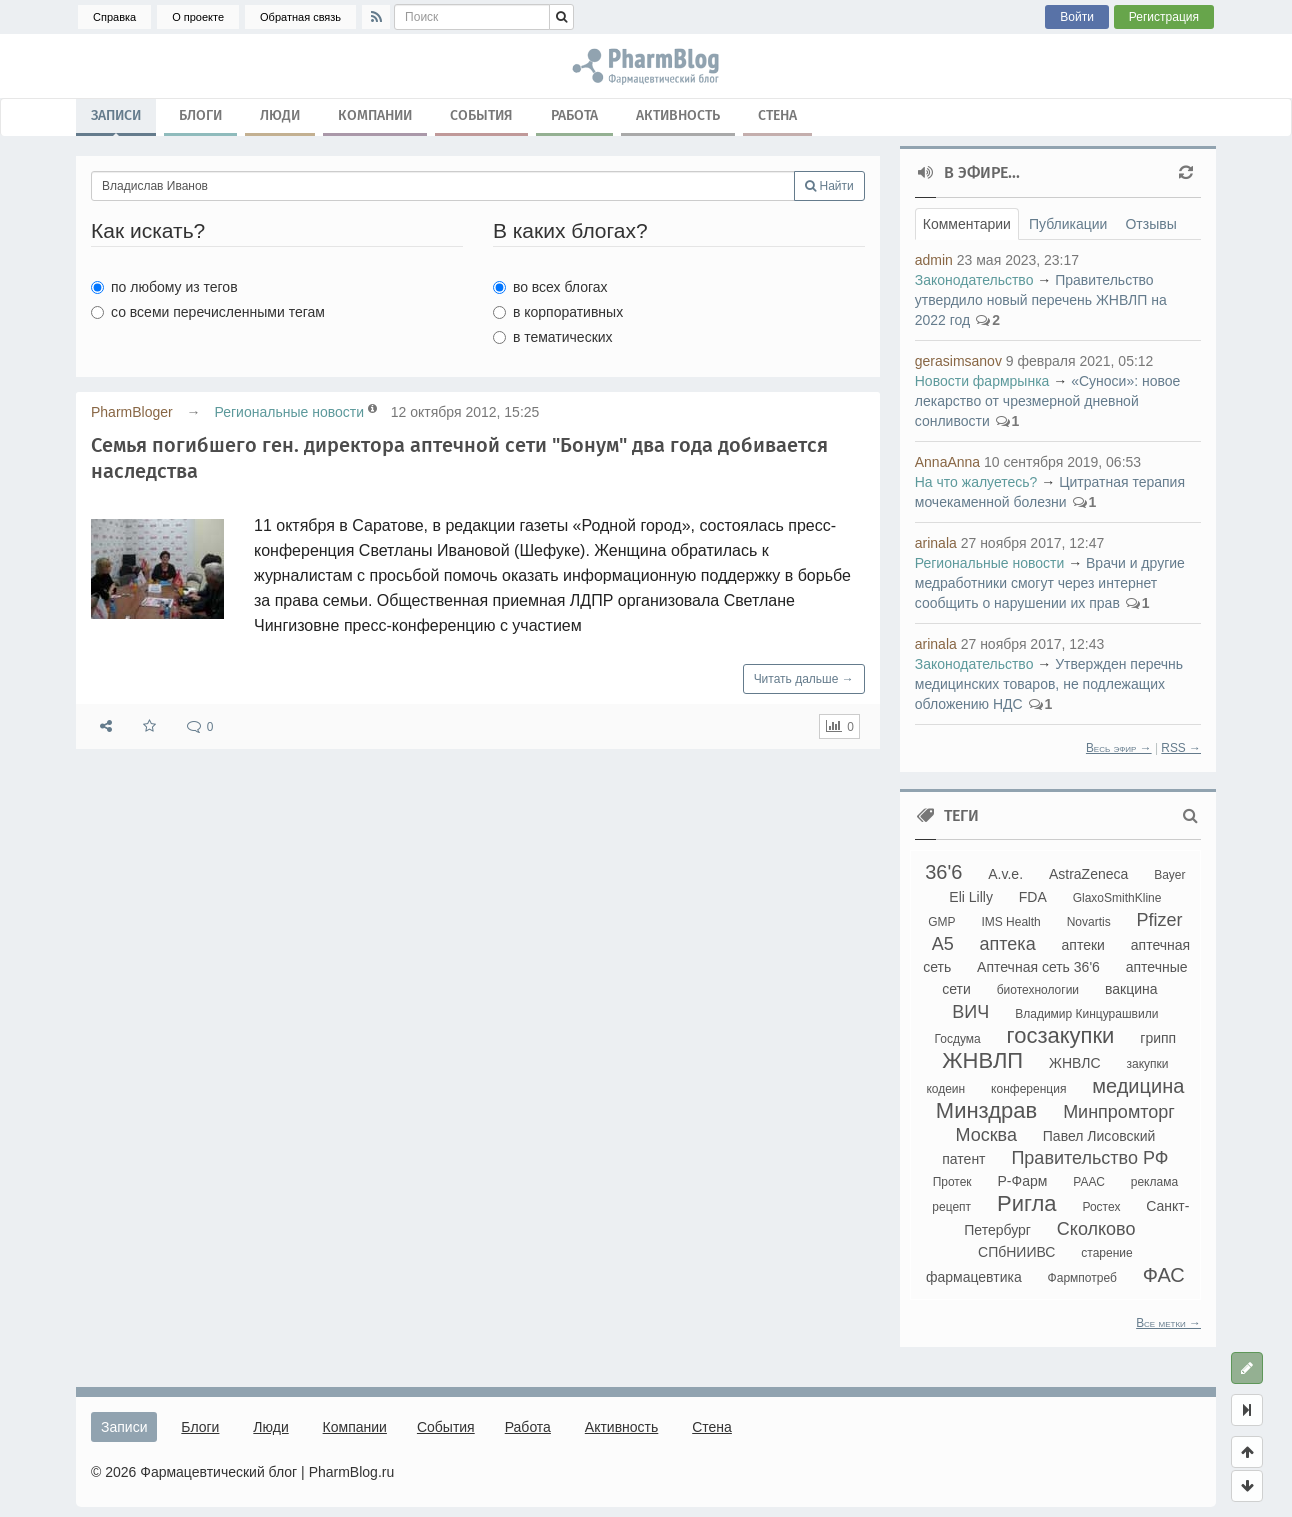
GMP (941, 922)
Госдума (958, 1039)
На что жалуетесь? (976, 482)
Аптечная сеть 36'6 (1038, 967)
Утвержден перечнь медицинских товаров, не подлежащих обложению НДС (1049, 684)
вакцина (1131, 989)
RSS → (1181, 748)
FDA (1033, 897)
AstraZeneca (1088, 874)
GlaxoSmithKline (1117, 898)
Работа (574, 115)
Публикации (1068, 224)
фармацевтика (974, 1277)
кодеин (945, 1089)
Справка (114, 17)
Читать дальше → (804, 679)
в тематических (553, 337)
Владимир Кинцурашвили (1086, 1014)
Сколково (1096, 1229)
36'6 (943, 872)
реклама (1154, 1182)
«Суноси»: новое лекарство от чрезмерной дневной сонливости (1048, 401)
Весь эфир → (1119, 748)
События (481, 115)
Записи (116, 120)
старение (1106, 1253)
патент (963, 1159)
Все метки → (1168, 1323)
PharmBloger (132, 412)
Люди (280, 115)
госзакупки (1061, 1035)
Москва (985, 1135)
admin (934, 260)
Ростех (1101, 1207)
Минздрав (986, 1110)
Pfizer (1160, 920)
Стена (777, 115)
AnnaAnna (947, 462)
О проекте (198, 17)
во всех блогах (550, 287)
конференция (1028, 1089)
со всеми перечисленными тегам (208, 312)
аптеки (1083, 945)
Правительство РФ (1089, 1158)
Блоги (200, 115)
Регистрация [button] (1164, 17)
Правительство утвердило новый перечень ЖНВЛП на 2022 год (1041, 300)
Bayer (1169, 875)
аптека (1008, 944)
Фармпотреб (1082, 1278)
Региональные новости (289, 412)
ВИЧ (970, 1012)
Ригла (1027, 1203)
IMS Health (1010, 922)
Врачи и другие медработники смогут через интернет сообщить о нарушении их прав (1050, 583)
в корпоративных (558, 312)
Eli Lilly (971, 897)
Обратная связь (300, 17)
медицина (1138, 1086)
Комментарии (967, 224)
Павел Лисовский (1099, 1136)
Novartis (1089, 922)
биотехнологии (1038, 990)
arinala (936, 543)
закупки (1147, 1064)
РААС (1089, 1182)
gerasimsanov (958, 361)
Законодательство (974, 280)
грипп (1158, 1038)
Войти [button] (1077, 17)
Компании (375, 115)
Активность (678, 115)
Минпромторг (1119, 1112)
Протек (952, 1182)
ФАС (1164, 1275)
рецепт (951, 1207)
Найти (829, 186)
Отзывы (1150, 224)
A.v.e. (1005, 874)
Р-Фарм (1023, 1181)
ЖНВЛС (1075, 1063)
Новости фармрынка (982, 381)
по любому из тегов (164, 287)
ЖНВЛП (982, 1060)
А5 (943, 944)
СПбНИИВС (1016, 1252)
